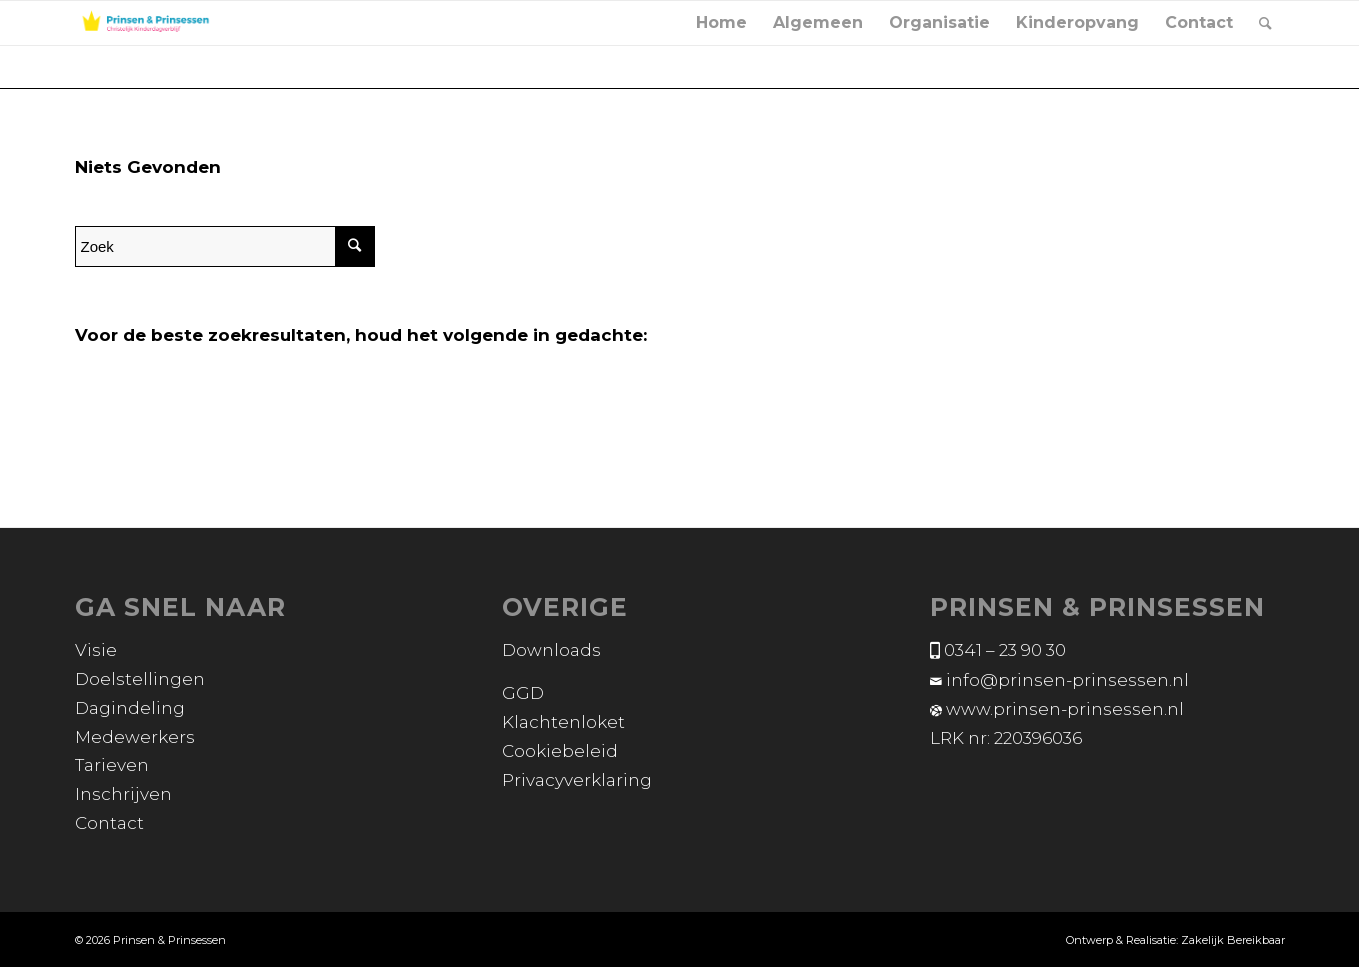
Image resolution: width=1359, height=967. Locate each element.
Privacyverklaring (577, 780)
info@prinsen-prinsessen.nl (1067, 680)
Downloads (551, 650)
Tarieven (112, 765)
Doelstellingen (140, 679)
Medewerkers (135, 737)
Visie (96, 650)
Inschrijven (123, 794)
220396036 (1038, 738)
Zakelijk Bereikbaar (1233, 940)
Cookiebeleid (560, 751)
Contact (109, 823)
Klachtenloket (563, 722)
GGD (523, 693)
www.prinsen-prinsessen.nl (1065, 709)
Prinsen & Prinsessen (169, 940)
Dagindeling (130, 708)
